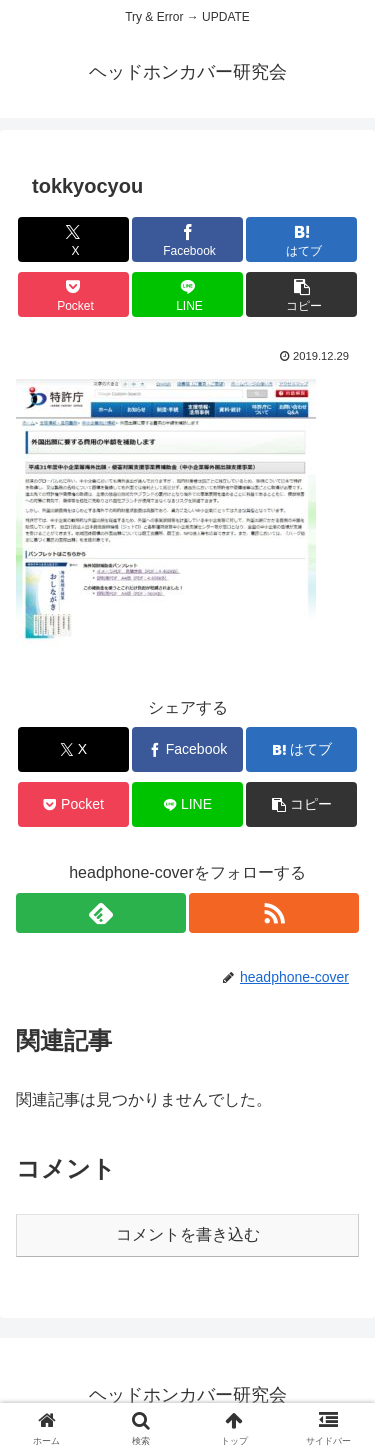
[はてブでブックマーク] (301, 239)
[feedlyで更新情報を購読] (101, 913)
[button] (301, 294)
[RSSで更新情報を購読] (274, 913)
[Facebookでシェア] (187, 239)
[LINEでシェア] (187, 294)
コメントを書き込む (188, 1234)
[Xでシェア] (73, 239)
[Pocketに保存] (73, 294)
